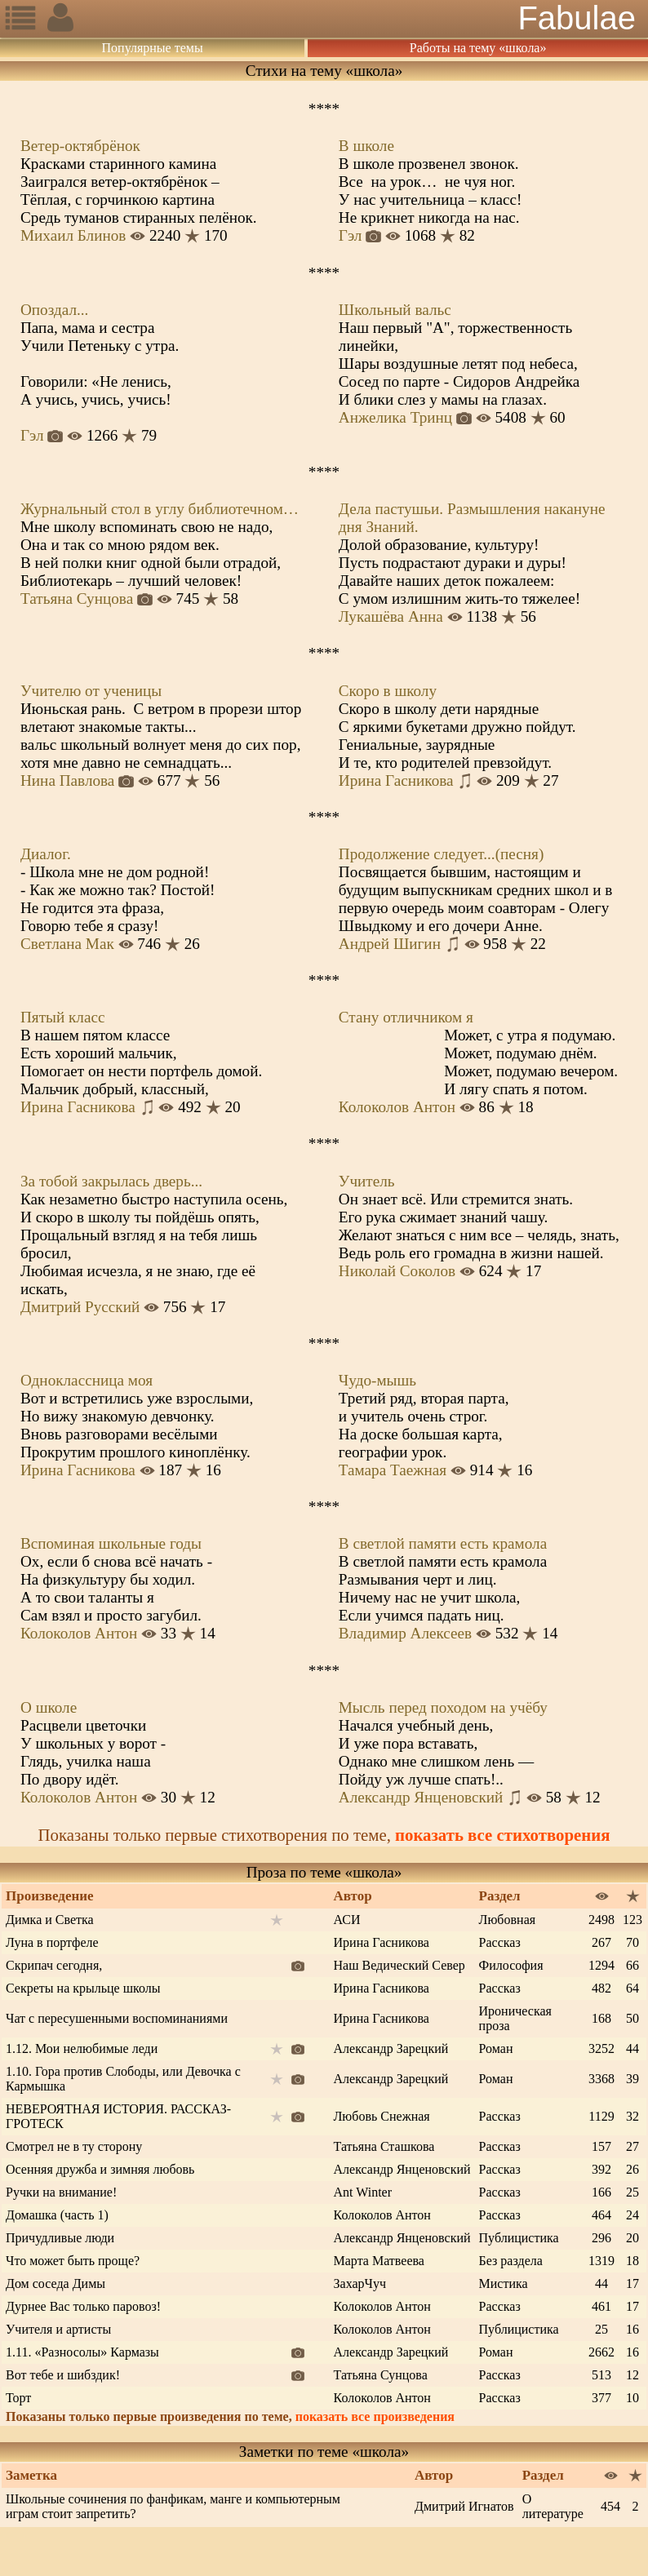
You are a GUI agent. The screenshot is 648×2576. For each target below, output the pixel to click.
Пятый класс (62, 1017)
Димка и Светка (50, 1919)
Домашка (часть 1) (57, 2215)
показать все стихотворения (502, 1834)
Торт (18, 2398)
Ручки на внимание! (61, 2192)
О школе (48, 1707)
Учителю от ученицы (91, 690)
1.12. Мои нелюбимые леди (82, 2048)
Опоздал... (54, 309)
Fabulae (576, 18)
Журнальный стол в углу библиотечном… (159, 508)
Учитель (367, 1181)
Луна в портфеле (52, 1942)
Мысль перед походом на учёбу (443, 1707)
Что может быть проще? (73, 2261)
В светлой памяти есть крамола (443, 1543)
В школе (366, 145)
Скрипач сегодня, (54, 1965)
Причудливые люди (60, 2238)
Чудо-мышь (377, 1380)
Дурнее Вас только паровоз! (83, 2306)
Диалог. (45, 853)
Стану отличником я (406, 1017)
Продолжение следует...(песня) (441, 853)
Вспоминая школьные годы (111, 1543)
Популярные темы (152, 48)
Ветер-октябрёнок (80, 145)
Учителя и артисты (58, 2329)
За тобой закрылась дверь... (111, 1181)
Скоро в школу (388, 690)
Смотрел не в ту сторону (74, 2146)
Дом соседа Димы (55, 2283)
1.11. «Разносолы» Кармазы (82, 2352)
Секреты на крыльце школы (83, 1988)
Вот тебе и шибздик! (63, 2375)
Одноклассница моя (86, 1380)
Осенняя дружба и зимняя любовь (100, 2169)
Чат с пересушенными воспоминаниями (117, 2018)
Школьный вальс (395, 309)
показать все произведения (375, 2416)
